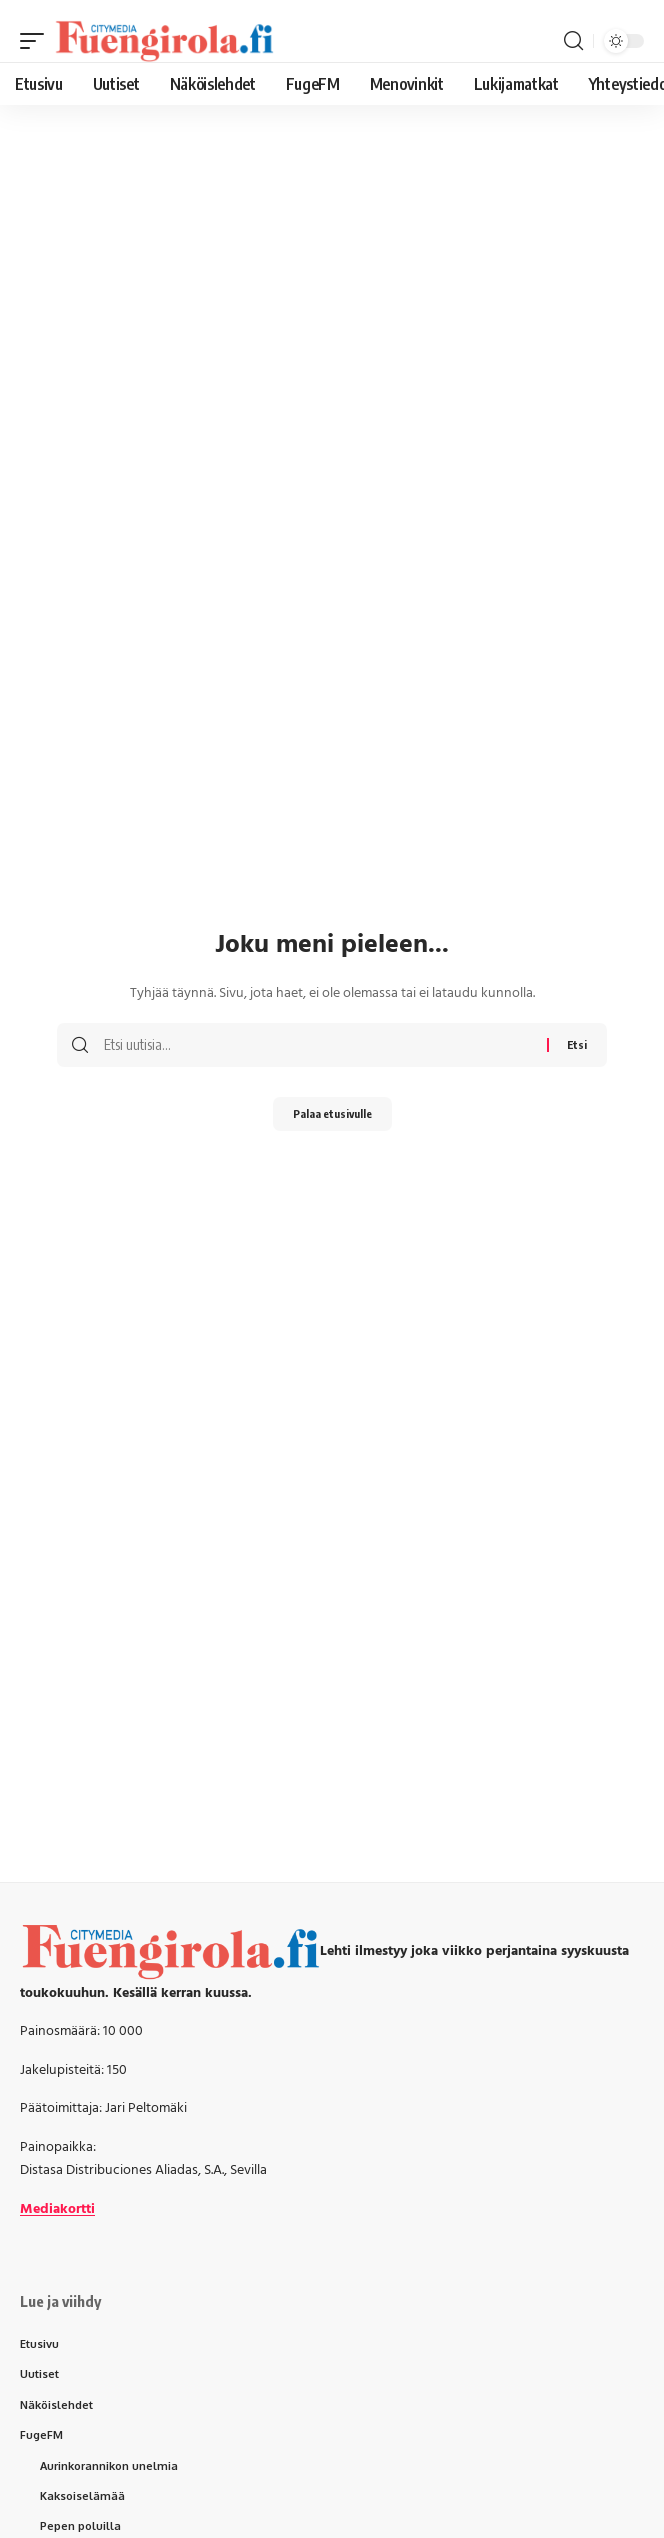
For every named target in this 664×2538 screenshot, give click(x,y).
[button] (37, 41)
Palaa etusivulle (332, 1113)
